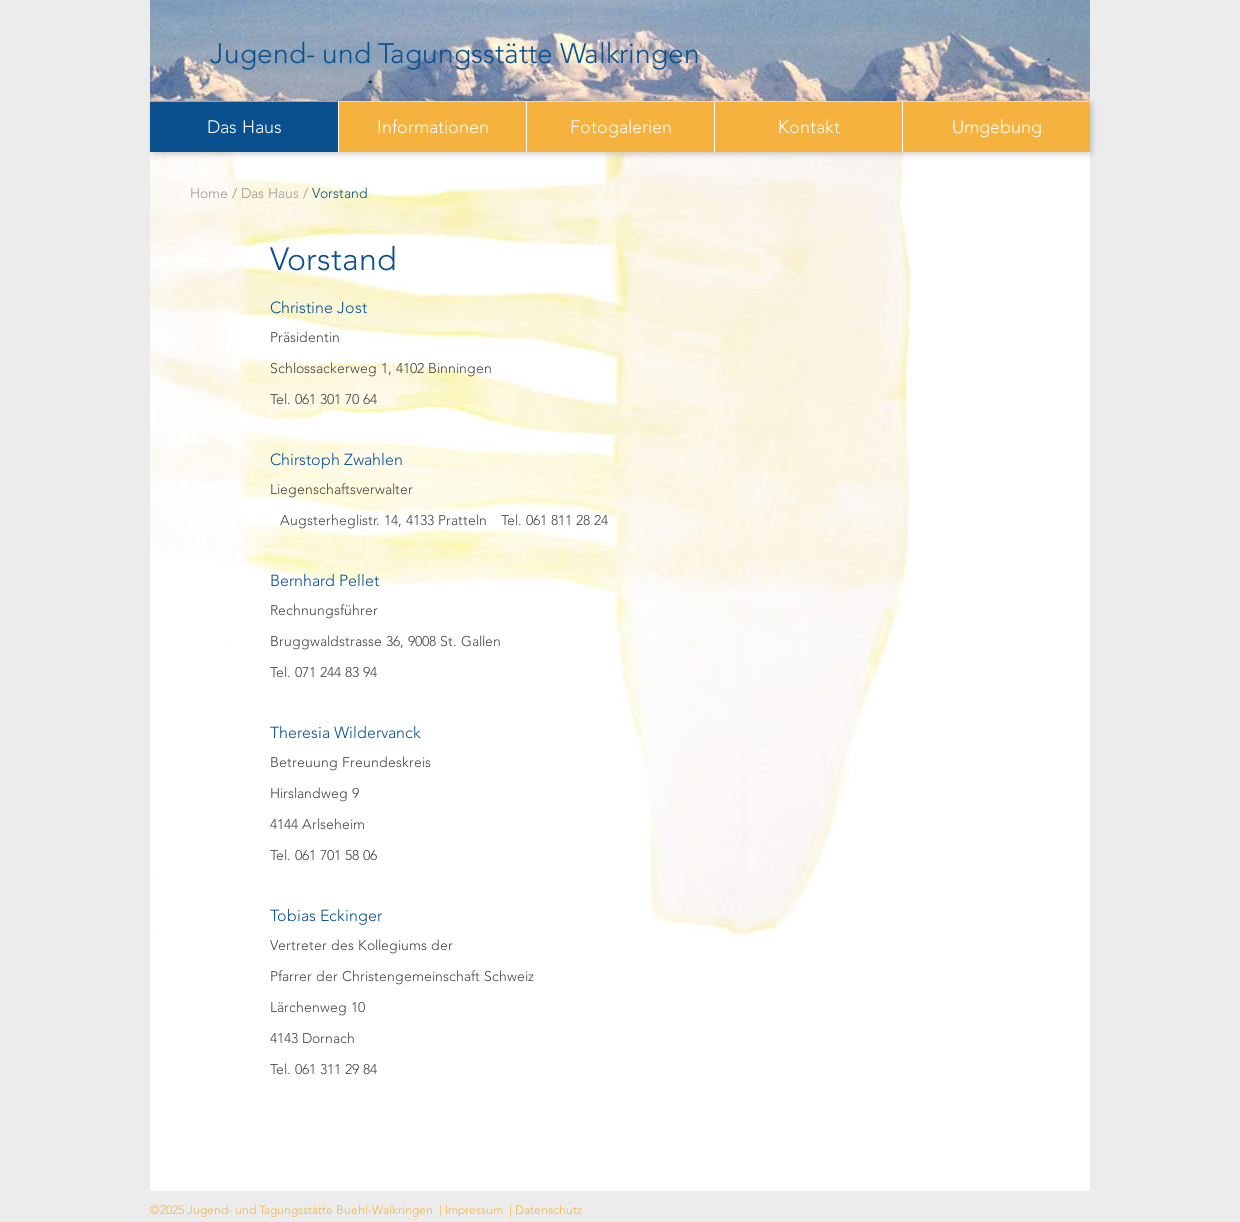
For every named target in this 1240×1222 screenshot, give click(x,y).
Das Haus (244, 127)
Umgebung (997, 127)
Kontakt (809, 127)
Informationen (433, 127)
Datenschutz (548, 1210)
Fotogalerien (621, 127)
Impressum (474, 1210)
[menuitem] (244, 126)
